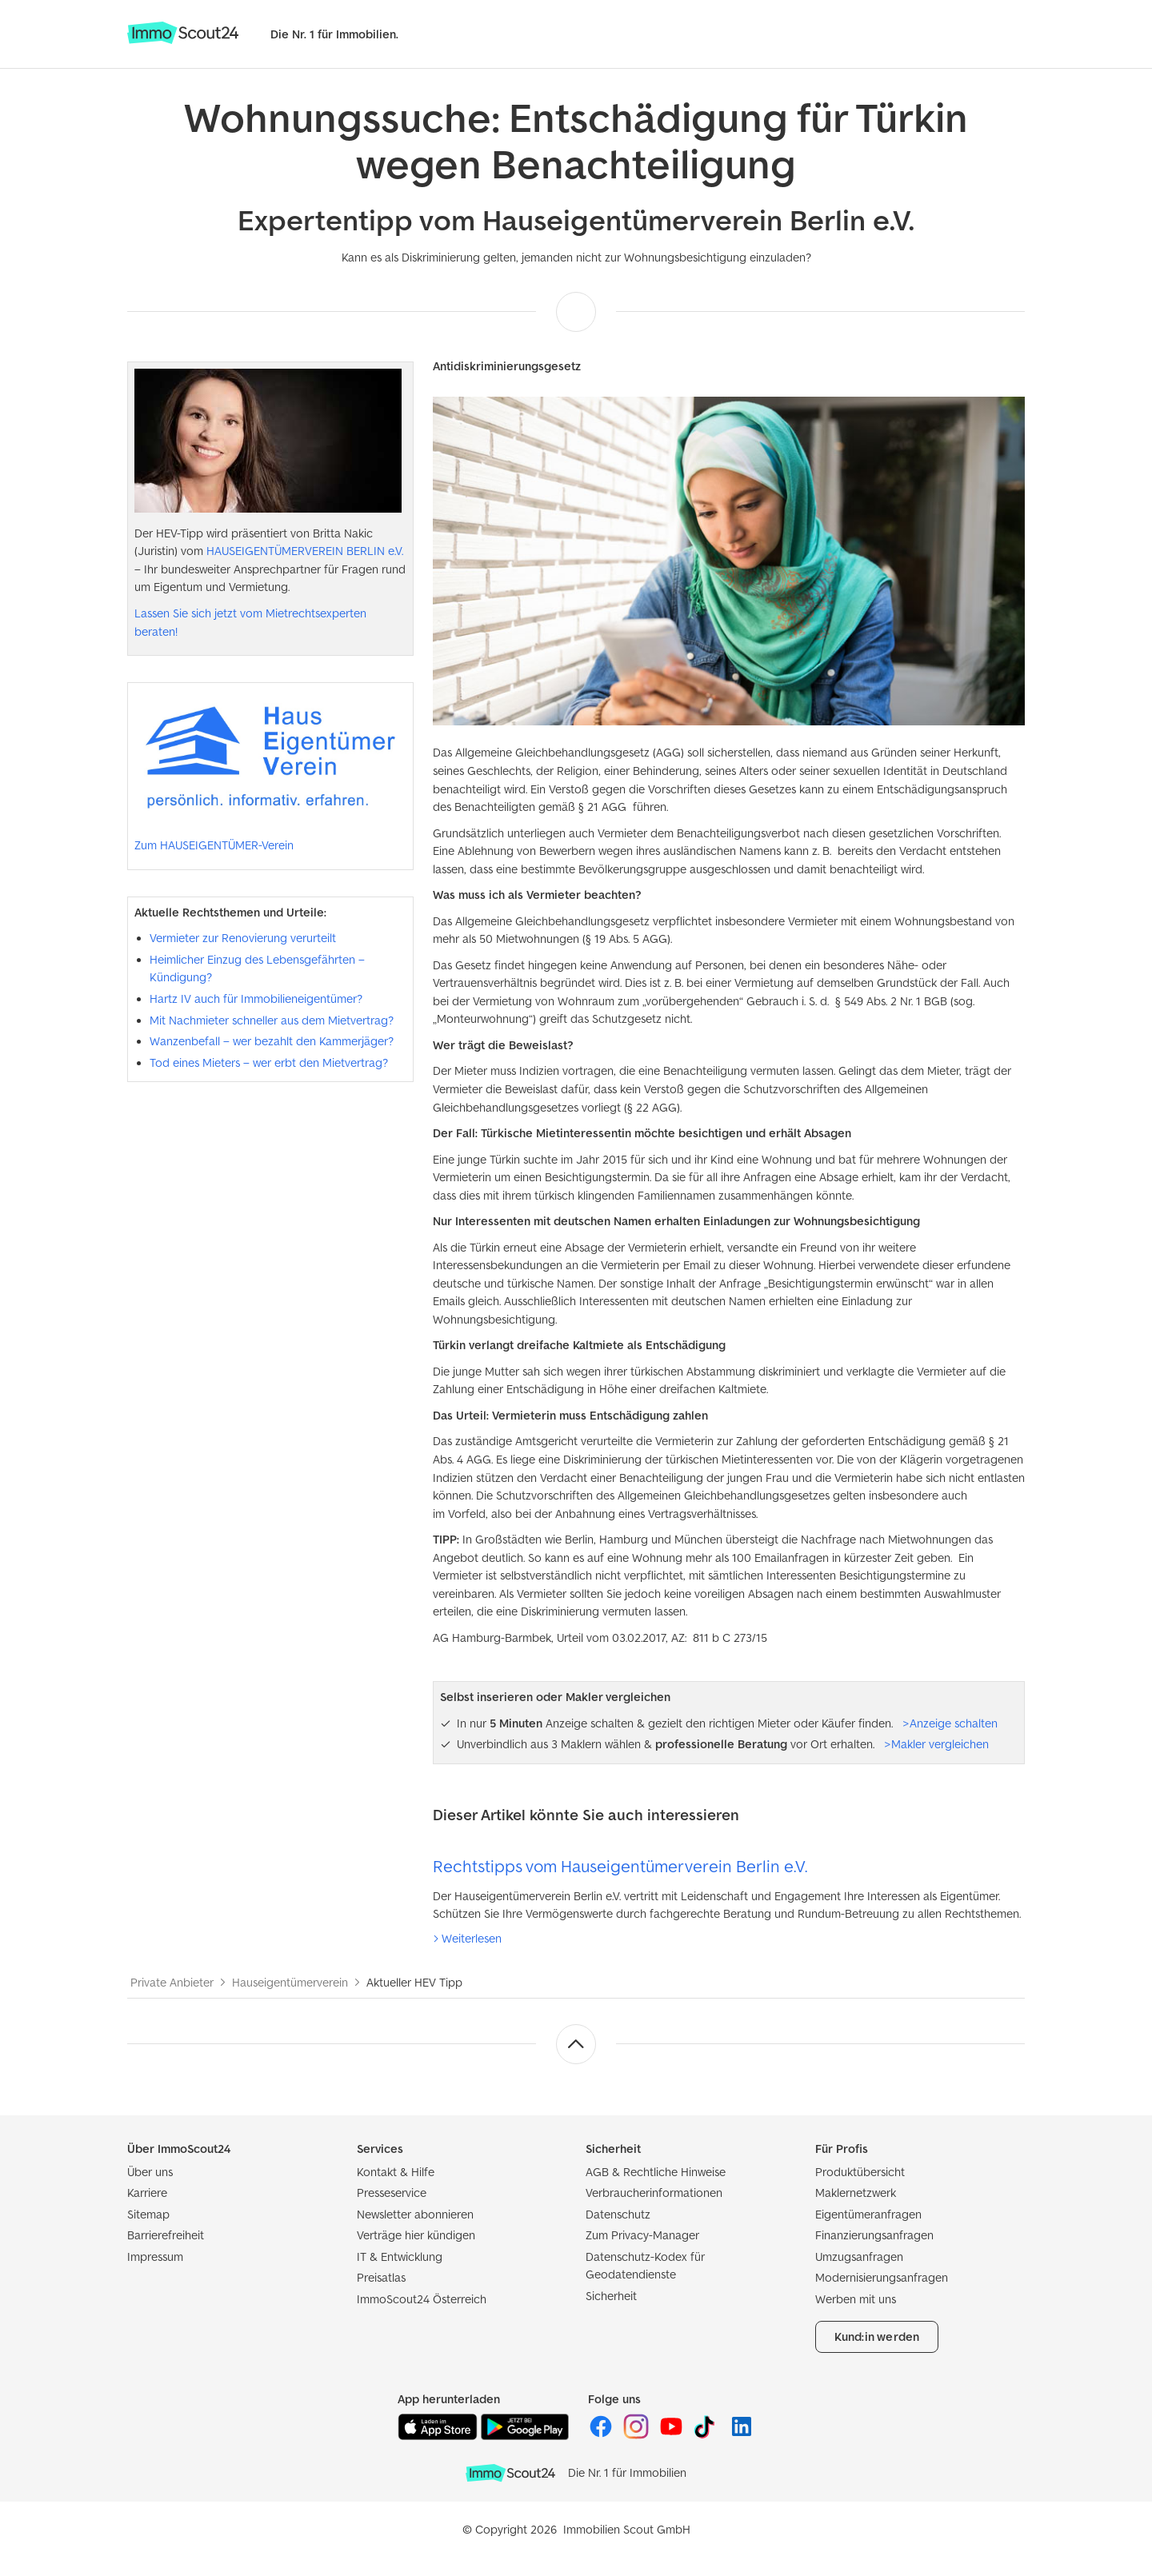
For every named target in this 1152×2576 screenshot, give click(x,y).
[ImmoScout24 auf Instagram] (637, 2435)
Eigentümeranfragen (868, 2214)
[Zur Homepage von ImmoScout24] (182, 39)
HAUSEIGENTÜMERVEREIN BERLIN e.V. (304, 550)
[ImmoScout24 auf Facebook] (602, 2435)
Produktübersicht (860, 2172)
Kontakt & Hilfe (395, 2172)
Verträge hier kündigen (416, 2235)
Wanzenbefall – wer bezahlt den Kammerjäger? (272, 1041)
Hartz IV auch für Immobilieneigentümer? (256, 998)
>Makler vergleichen (936, 1744)
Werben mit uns (855, 2299)
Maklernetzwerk (855, 2192)
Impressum (155, 2256)
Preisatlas (381, 2277)
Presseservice (391, 2192)
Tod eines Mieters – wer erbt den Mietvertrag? (269, 1062)
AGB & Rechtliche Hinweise (656, 2172)
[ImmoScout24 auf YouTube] (672, 2435)
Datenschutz (618, 2214)
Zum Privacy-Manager (642, 2235)
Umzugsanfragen (859, 2256)
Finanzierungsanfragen (874, 2235)
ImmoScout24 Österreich (421, 2299)
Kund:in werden (877, 2336)
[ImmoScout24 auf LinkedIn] (741, 2435)
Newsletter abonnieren (415, 2214)
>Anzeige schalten (950, 1723)
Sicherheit (611, 2295)
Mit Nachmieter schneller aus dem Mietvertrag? (272, 1020)
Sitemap (148, 2214)
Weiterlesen (472, 1938)
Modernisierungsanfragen (881, 2277)
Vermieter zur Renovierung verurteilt (243, 938)
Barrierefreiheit (165, 2235)
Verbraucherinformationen (654, 2192)
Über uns (150, 2172)
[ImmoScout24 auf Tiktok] (708, 2435)
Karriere (147, 2192)
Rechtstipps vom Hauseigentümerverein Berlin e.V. (620, 1866)
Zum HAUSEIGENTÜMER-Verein (214, 845)
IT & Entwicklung (399, 2256)
